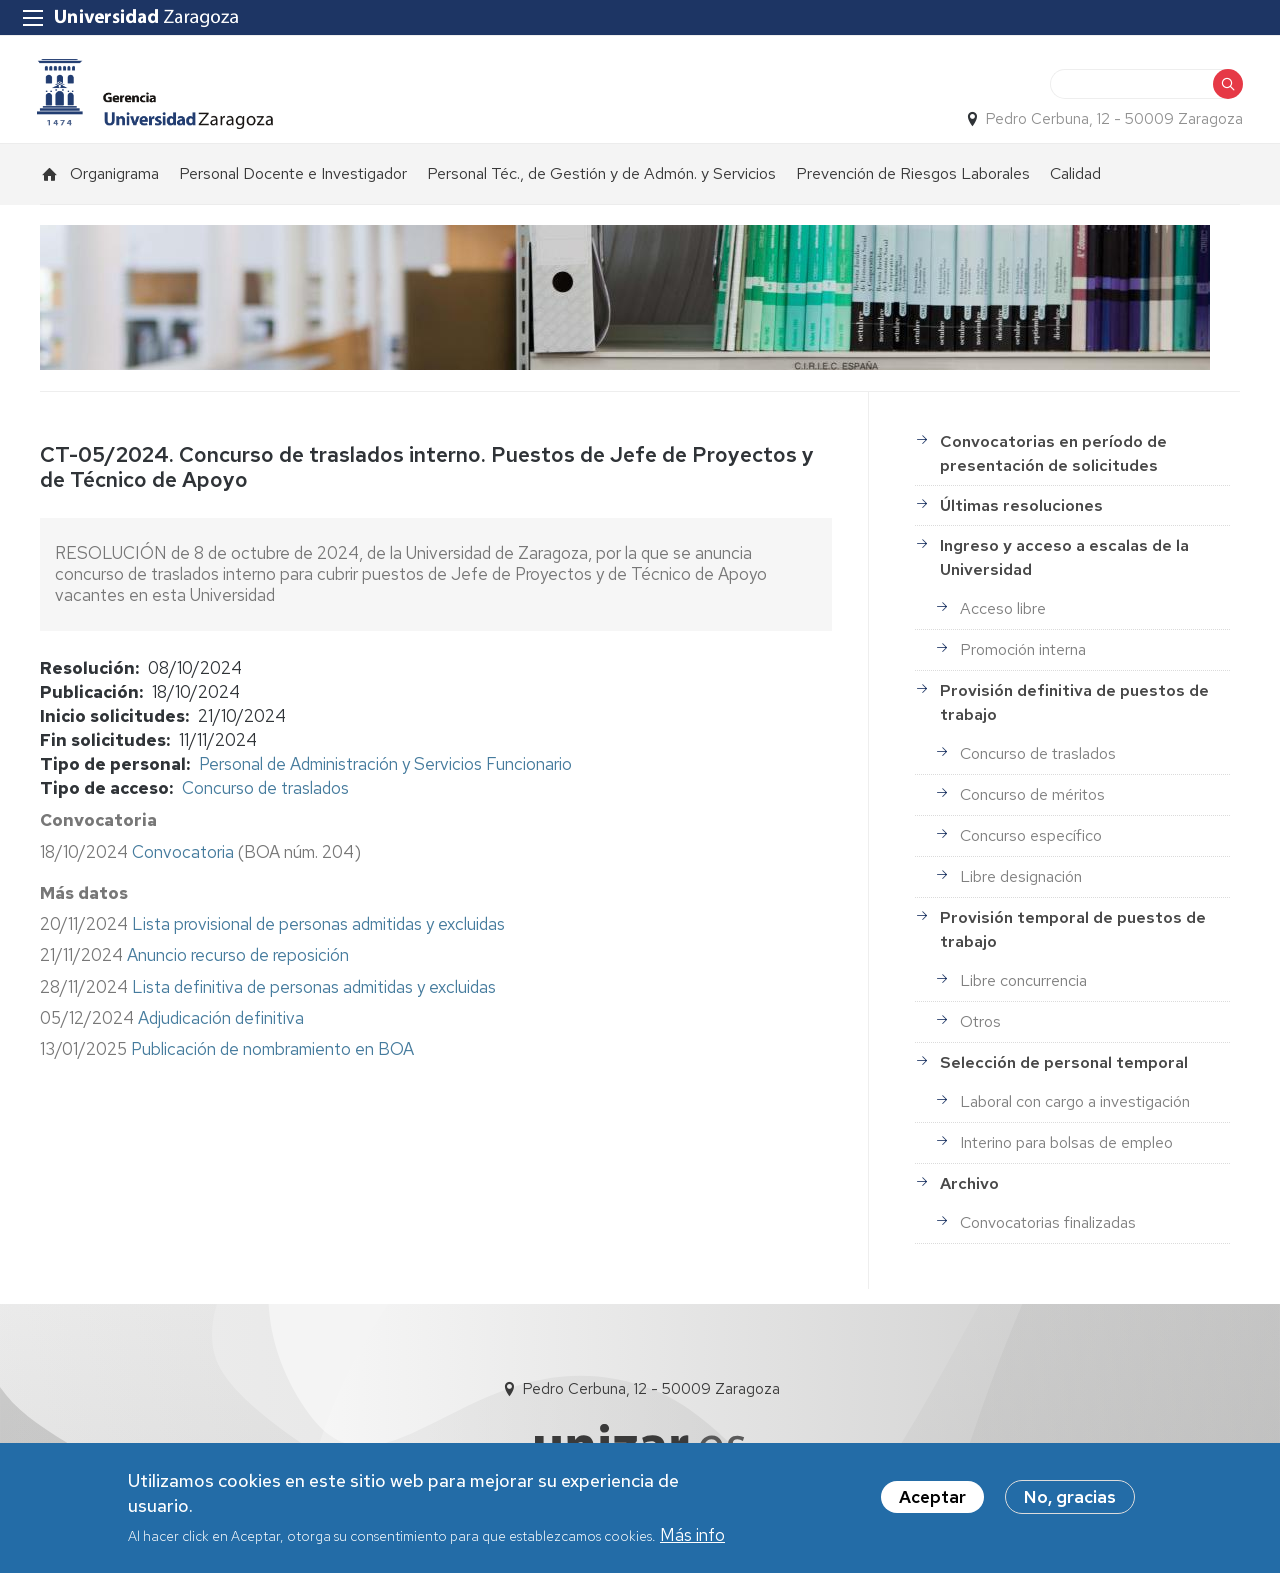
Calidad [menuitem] (1075, 181)
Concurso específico (1031, 843)
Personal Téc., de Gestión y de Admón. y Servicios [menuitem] (601, 181)
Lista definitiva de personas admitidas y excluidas (314, 994)
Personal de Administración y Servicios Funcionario (385, 772)
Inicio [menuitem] (50, 182)
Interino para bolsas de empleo (1066, 1150)
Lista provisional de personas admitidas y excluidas (318, 932)
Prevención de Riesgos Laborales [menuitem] (913, 181)
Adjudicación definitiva (221, 1026)
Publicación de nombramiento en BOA (272, 1057)
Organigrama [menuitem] (114, 181)
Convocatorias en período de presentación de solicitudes (1053, 461)
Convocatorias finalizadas (1048, 1230)
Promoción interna (1023, 657)
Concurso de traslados (265, 796)
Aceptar (932, 1497)
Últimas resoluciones (1021, 513)
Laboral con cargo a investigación (1075, 1109)
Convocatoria (183, 859)
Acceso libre (1003, 616)
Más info (692, 1536)
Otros (980, 1029)
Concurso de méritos (1032, 802)
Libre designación (1021, 884)
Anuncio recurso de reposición (238, 963)
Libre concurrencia (1023, 988)
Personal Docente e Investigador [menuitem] (293, 181)
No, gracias (1070, 1497)
